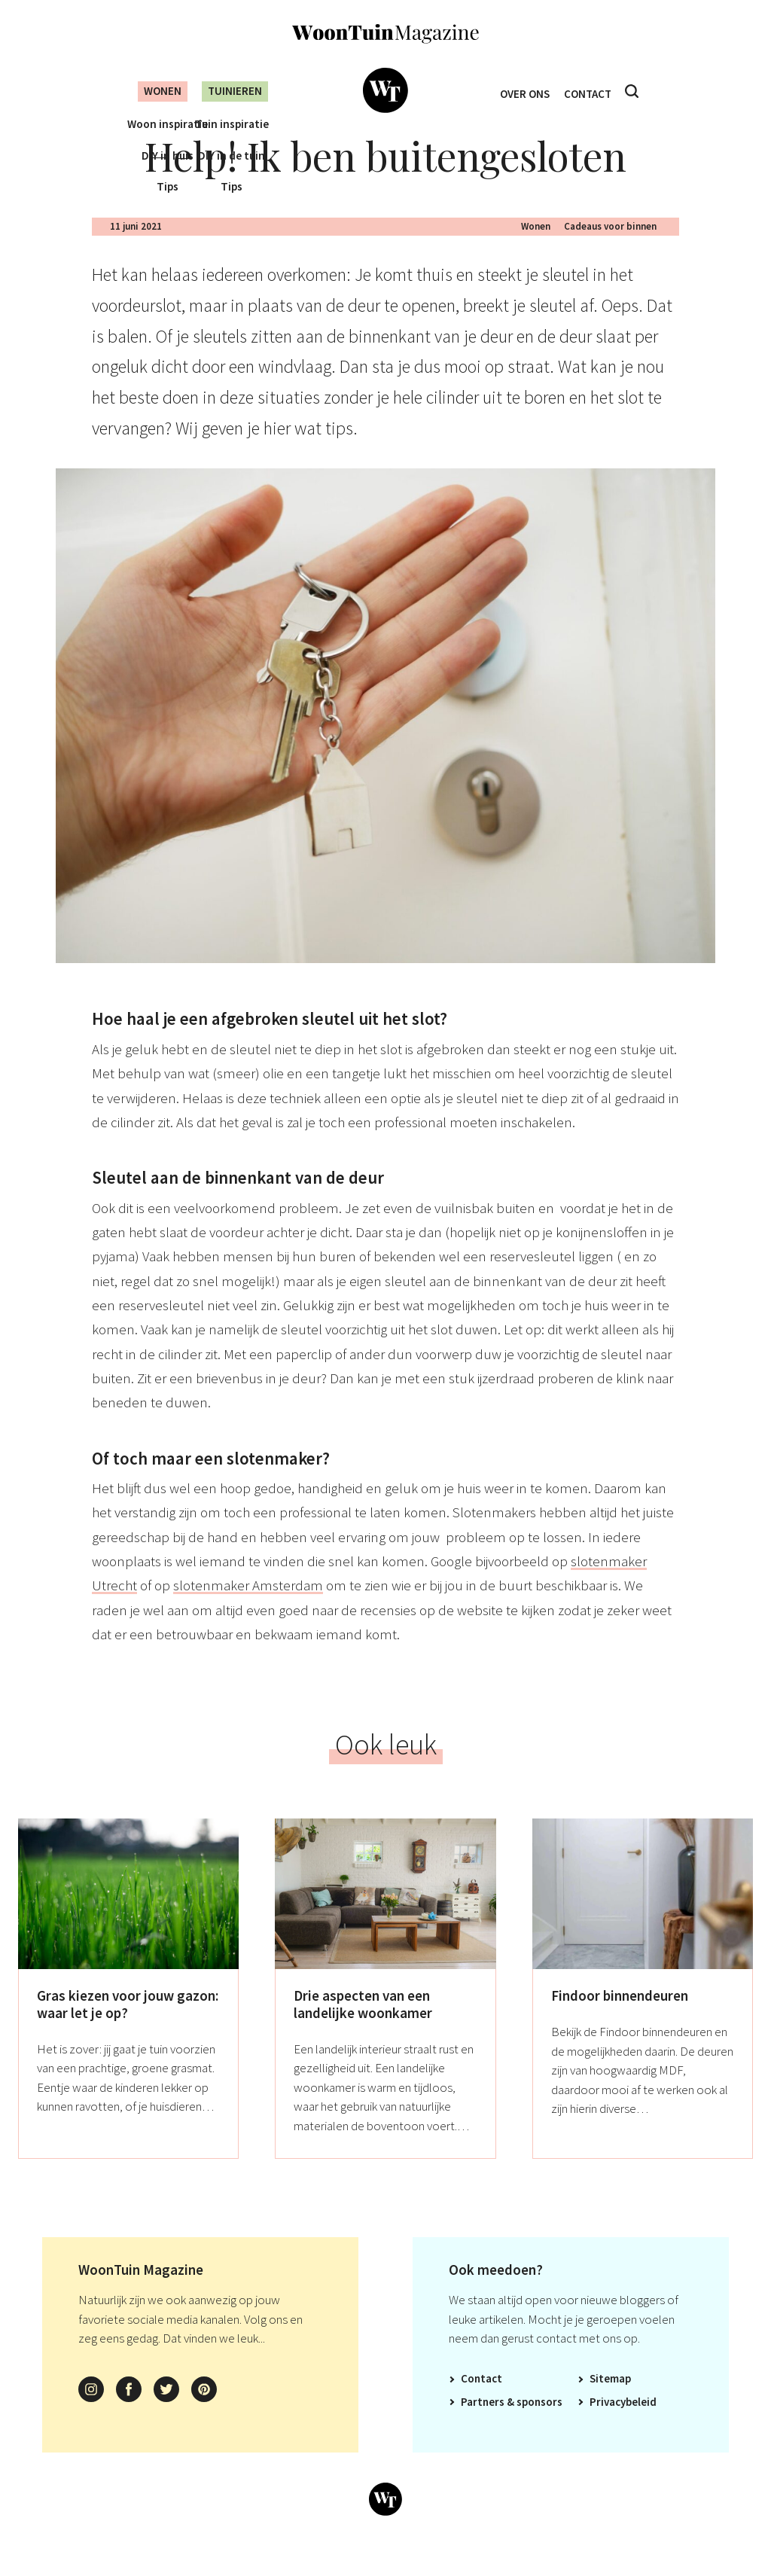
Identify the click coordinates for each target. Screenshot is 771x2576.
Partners (482, 2426)
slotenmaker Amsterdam (248, 1609)
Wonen (150, 91)
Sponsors (539, 2426)
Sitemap (610, 2402)
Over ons (521, 91)
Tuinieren (233, 91)
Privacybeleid (623, 2426)
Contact (591, 91)
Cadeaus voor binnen (610, 250)
